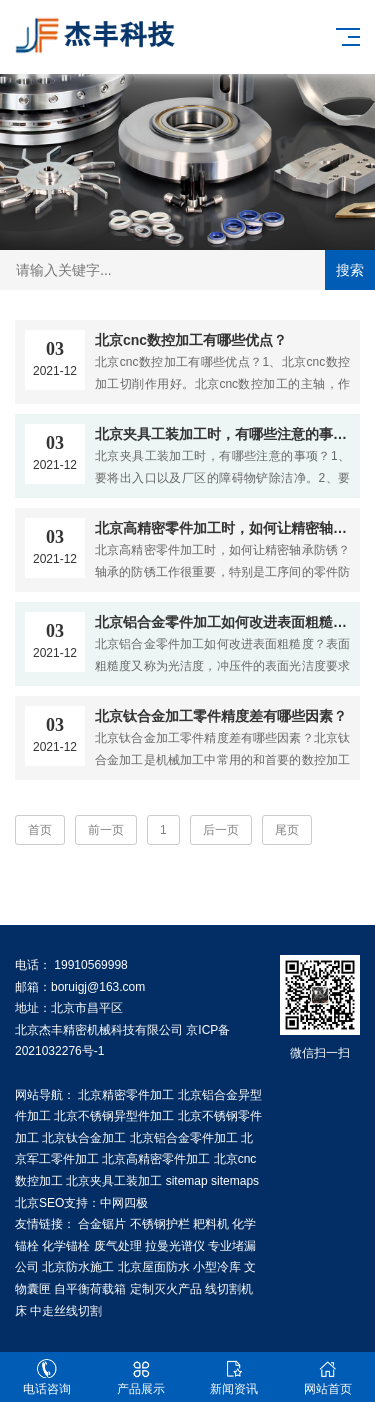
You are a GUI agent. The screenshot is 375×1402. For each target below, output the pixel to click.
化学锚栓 (66, 1246)
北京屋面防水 (154, 1267)
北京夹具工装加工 (114, 1181)
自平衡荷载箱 (90, 1289)
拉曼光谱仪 (175, 1246)
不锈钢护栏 (160, 1224)
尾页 (287, 830)
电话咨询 (47, 1377)
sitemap (187, 1181)
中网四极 (124, 1203)
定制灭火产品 (166, 1289)
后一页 (221, 830)
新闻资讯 (235, 1377)
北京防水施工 (78, 1267)
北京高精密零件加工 (156, 1159)
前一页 (106, 830)
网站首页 (328, 1377)
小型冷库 (217, 1267)
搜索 (350, 270)
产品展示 (141, 1377)
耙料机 (211, 1224)
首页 (40, 830)
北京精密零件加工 (126, 1095)
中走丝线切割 (66, 1311)
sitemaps (235, 1181)
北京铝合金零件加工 (184, 1138)
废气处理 (118, 1246)
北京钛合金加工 (84, 1138)
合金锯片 (102, 1224)
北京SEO (39, 1203)
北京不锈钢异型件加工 (114, 1116)
